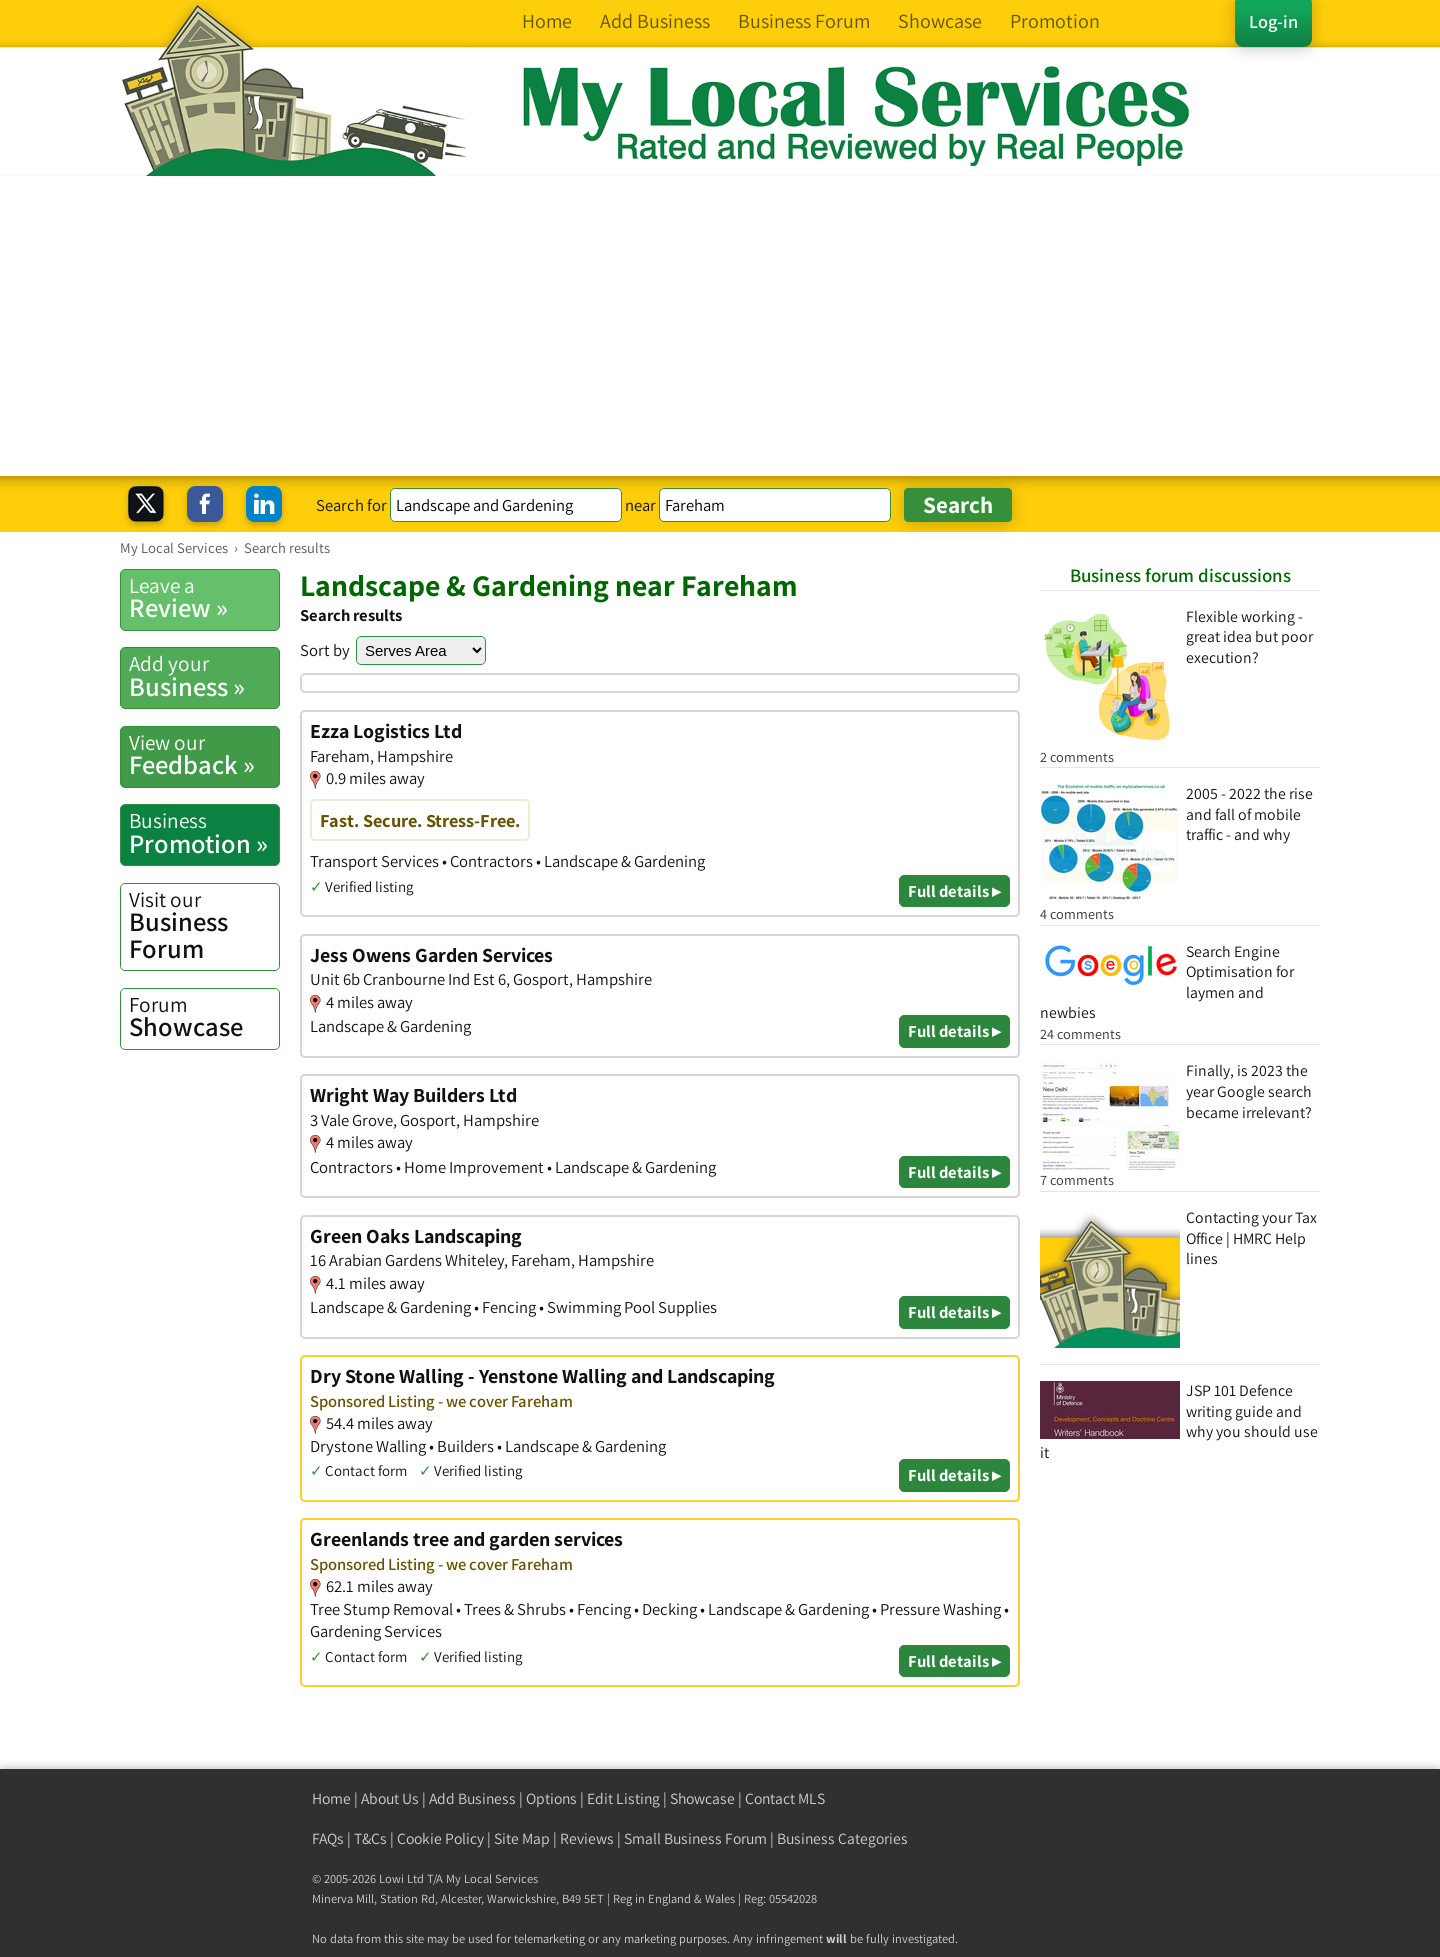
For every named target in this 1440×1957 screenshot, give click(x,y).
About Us (390, 1798)
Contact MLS (785, 1798)
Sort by (325, 650)
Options (551, 1798)
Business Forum (204, 925)
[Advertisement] (720, 326)
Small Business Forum (695, 1838)
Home (331, 1798)
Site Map (522, 1838)
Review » (204, 598)
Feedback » (204, 755)
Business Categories (842, 1838)
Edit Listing (623, 1798)
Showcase (204, 1017)
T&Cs (370, 1838)
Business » (204, 676)
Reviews (587, 1838)
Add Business (472, 1798)
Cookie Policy (440, 1838)
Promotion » (204, 833)
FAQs (328, 1838)
